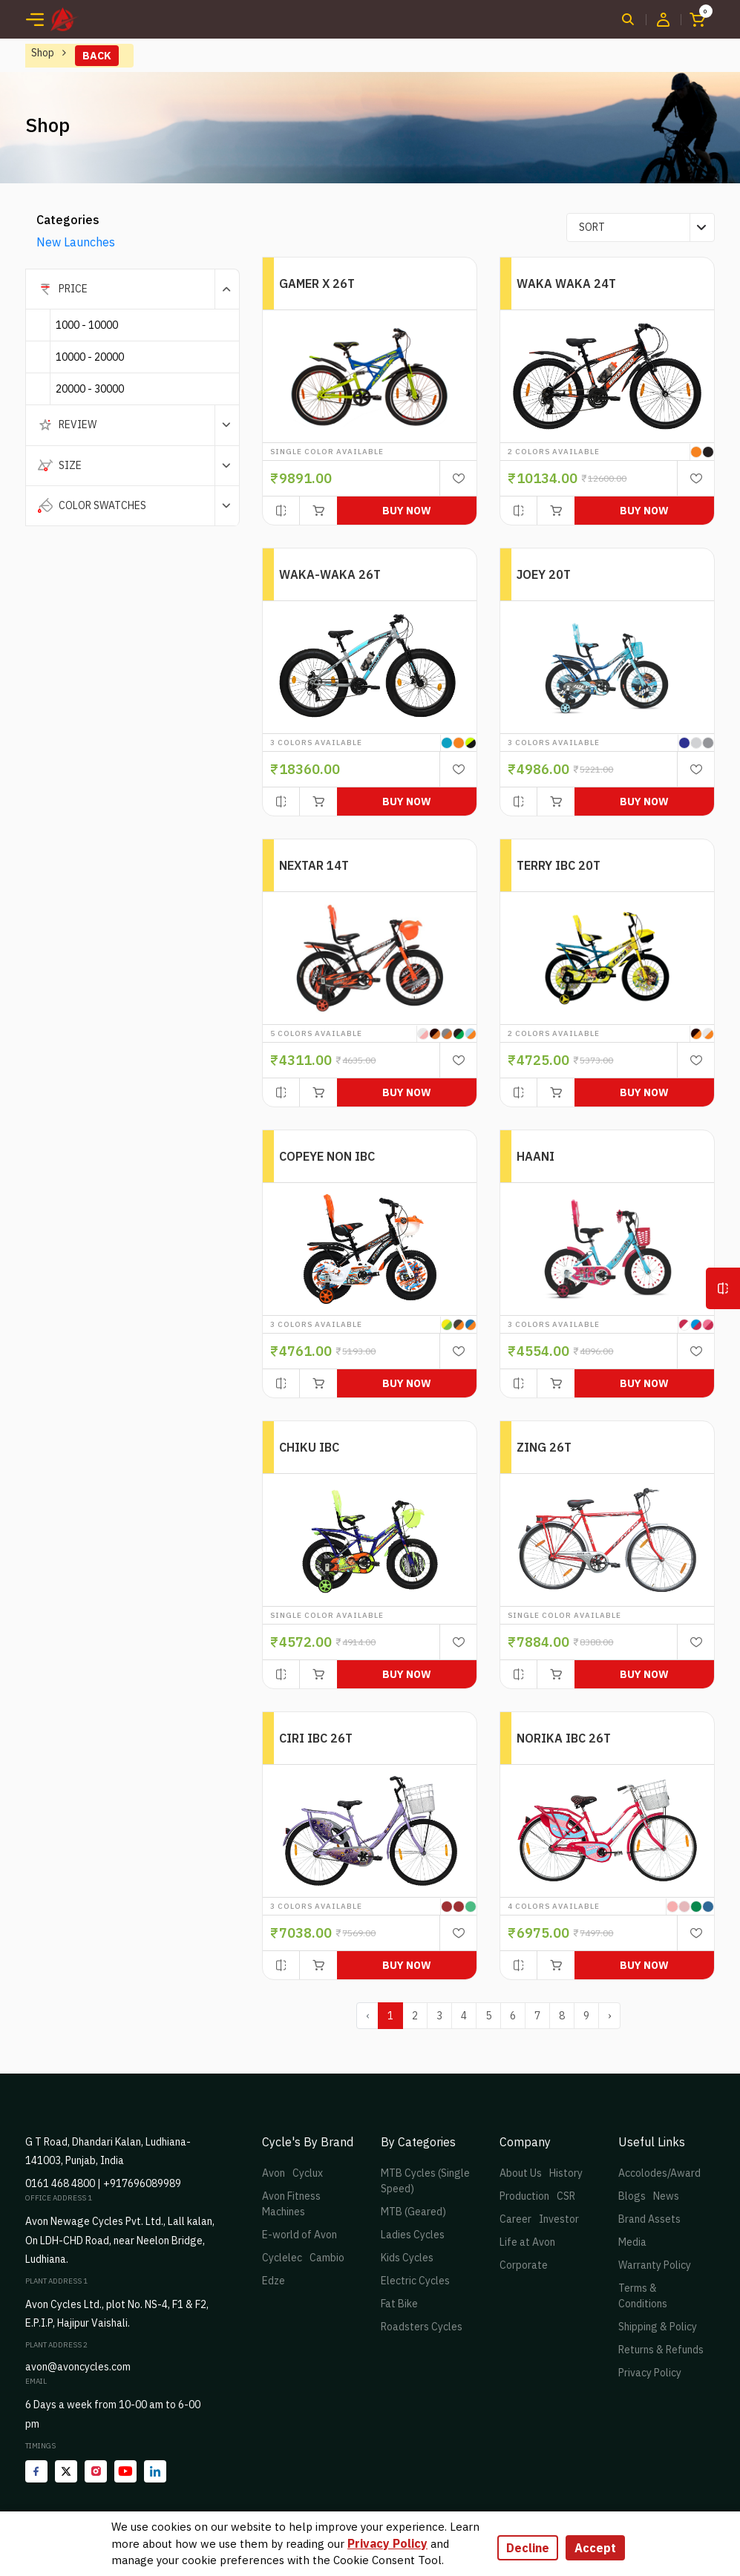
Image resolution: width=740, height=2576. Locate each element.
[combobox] (640, 227)
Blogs (632, 2196)
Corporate (524, 2265)
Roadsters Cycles (421, 2326)
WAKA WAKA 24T (566, 283)
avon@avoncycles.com (78, 2366)
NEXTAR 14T (314, 865)
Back (96, 55)
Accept (595, 2547)
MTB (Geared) (413, 2211)
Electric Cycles (415, 2280)
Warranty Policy (654, 2265)
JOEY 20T (544, 574)
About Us (521, 2173)
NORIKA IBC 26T (564, 1738)
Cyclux (307, 2173)
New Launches (75, 242)
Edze (273, 2280)
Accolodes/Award (659, 2173)
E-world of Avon (299, 2234)
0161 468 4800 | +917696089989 (103, 2183)
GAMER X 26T (317, 283)
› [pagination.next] (609, 2015)
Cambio (327, 2257)
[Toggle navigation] (35, 19)
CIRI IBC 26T (316, 1738)
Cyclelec (282, 2257)
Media (632, 2242)
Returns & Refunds (661, 2349)
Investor (559, 2219)
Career (515, 2219)
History (566, 2173)
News (666, 2196)
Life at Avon (527, 2242)
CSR (566, 2196)
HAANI (535, 1156)
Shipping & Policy (657, 2326)
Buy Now (406, 510)
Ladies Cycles (413, 2234)
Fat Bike (399, 2303)
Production (524, 2196)
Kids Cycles (407, 2257)
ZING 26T (544, 1447)
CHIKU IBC (309, 1447)
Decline (527, 2547)
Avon (273, 2173)
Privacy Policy (649, 2372)
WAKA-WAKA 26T (330, 574)
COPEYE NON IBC (327, 1156)
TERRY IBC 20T (558, 865)
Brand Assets (649, 2219)
